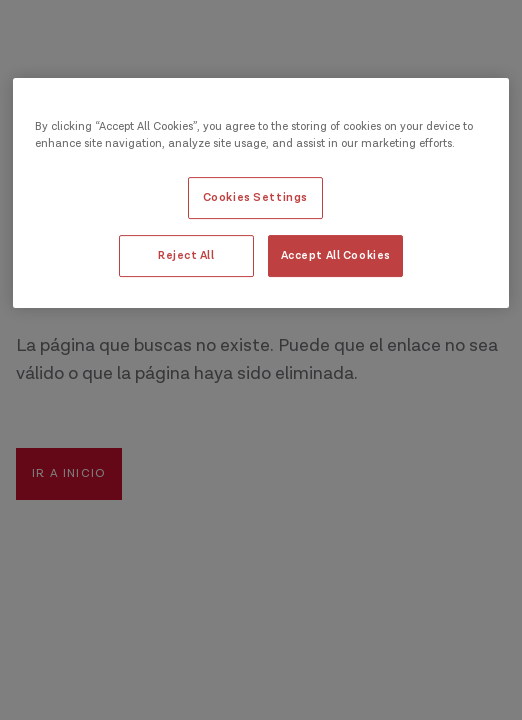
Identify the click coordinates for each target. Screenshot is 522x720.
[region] (261, 193)
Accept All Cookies (336, 255)
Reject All (186, 255)
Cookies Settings (255, 197)
